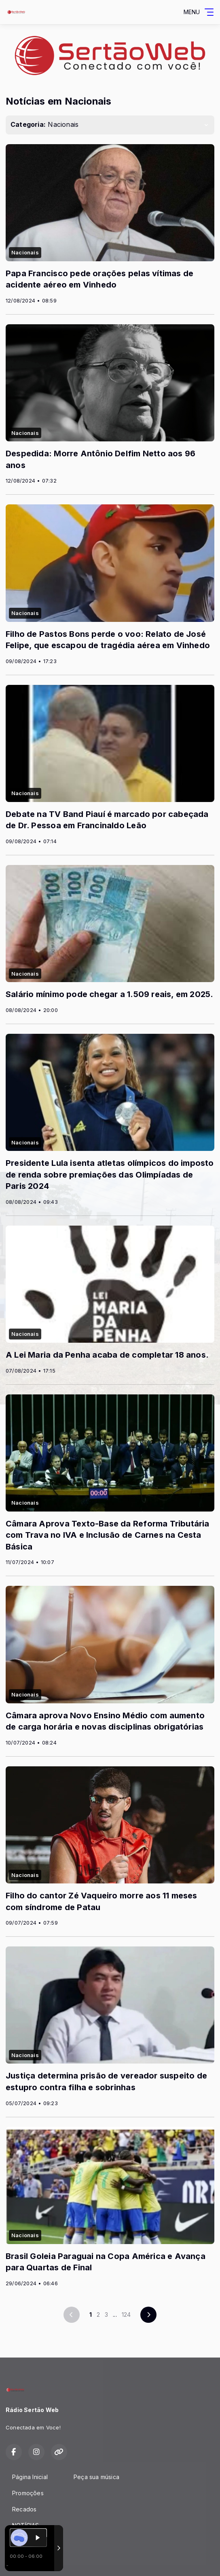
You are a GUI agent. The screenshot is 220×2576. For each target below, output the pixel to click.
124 (126, 2314)
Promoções (28, 2493)
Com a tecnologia (34, 2561)
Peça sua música (96, 2476)
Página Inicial (30, 2476)
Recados (24, 2509)
